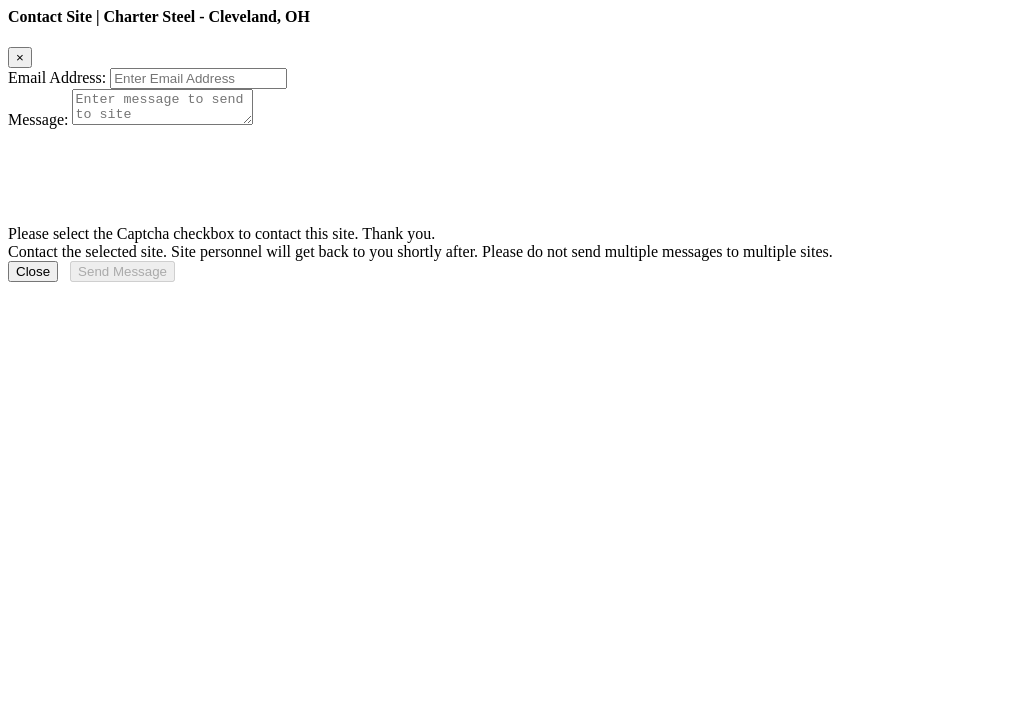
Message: (38, 125)
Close (33, 277)
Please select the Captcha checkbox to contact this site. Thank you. (221, 239)
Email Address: (57, 77)
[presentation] (160, 174)
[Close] (20, 57)
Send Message (122, 277)
